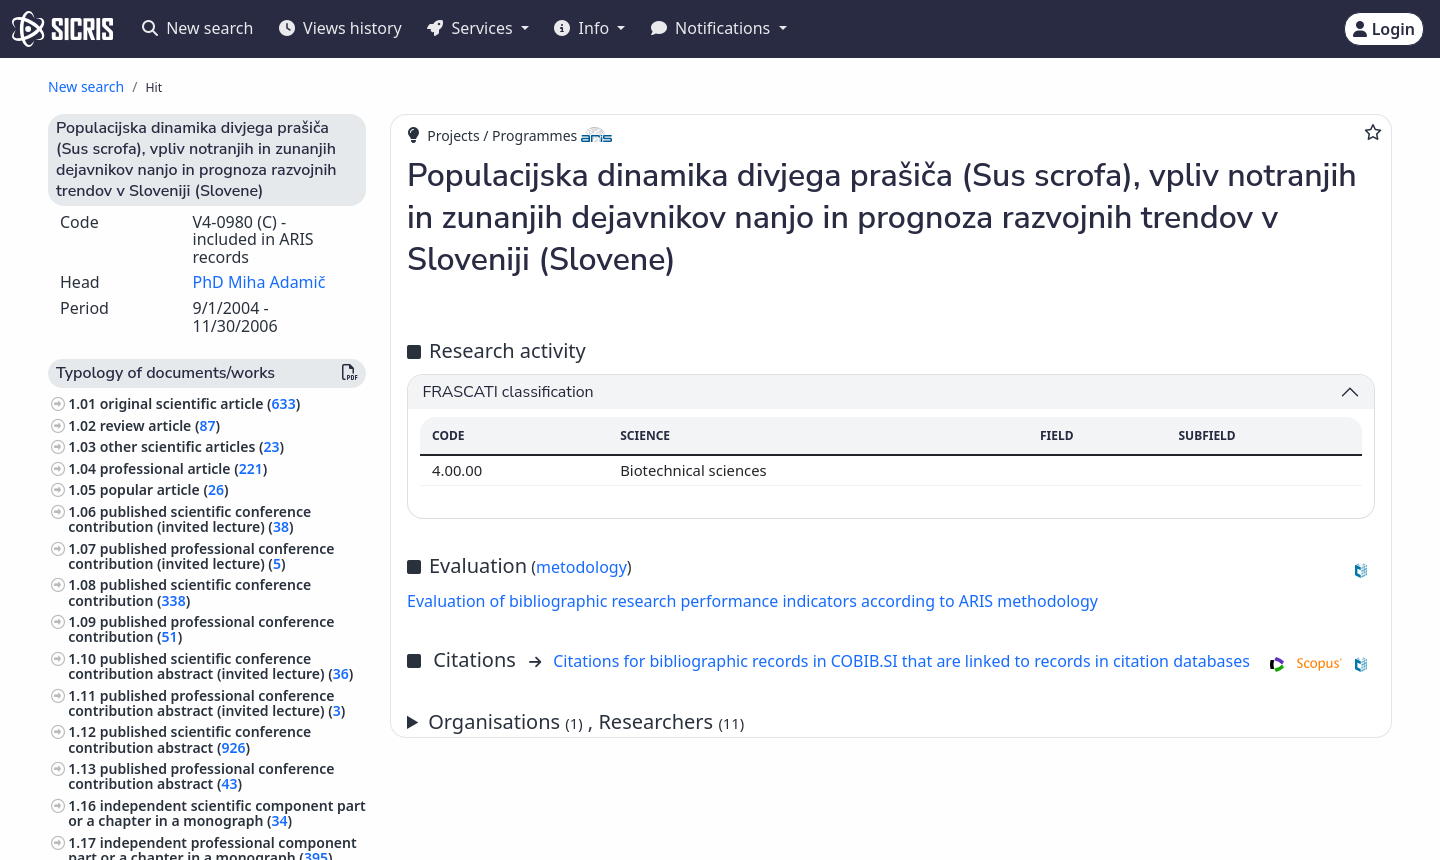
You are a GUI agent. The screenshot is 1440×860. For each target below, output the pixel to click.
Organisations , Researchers (586, 721)
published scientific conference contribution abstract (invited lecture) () (210, 666)
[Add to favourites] (1373, 132)
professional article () (184, 468)
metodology (581, 567)
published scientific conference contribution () (189, 592)
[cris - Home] (62, 29)
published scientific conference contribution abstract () (189, 739)
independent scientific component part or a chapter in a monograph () (217, 813)
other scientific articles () (192, 446)
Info (583, 28)
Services (471, 28)
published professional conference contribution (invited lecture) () (201, 556)
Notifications (713, 28)
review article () (160, 425)
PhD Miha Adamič (259, 282)
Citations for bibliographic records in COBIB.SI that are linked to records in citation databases (901, 661)
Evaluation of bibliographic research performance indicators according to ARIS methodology (752, 601)
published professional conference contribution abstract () (201, 776)
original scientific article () (200, 403)
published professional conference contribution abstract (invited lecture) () (206, 703)
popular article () (164, 489)
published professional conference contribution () (201, 629)
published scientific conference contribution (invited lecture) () (189, 519)
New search (197, 28)
